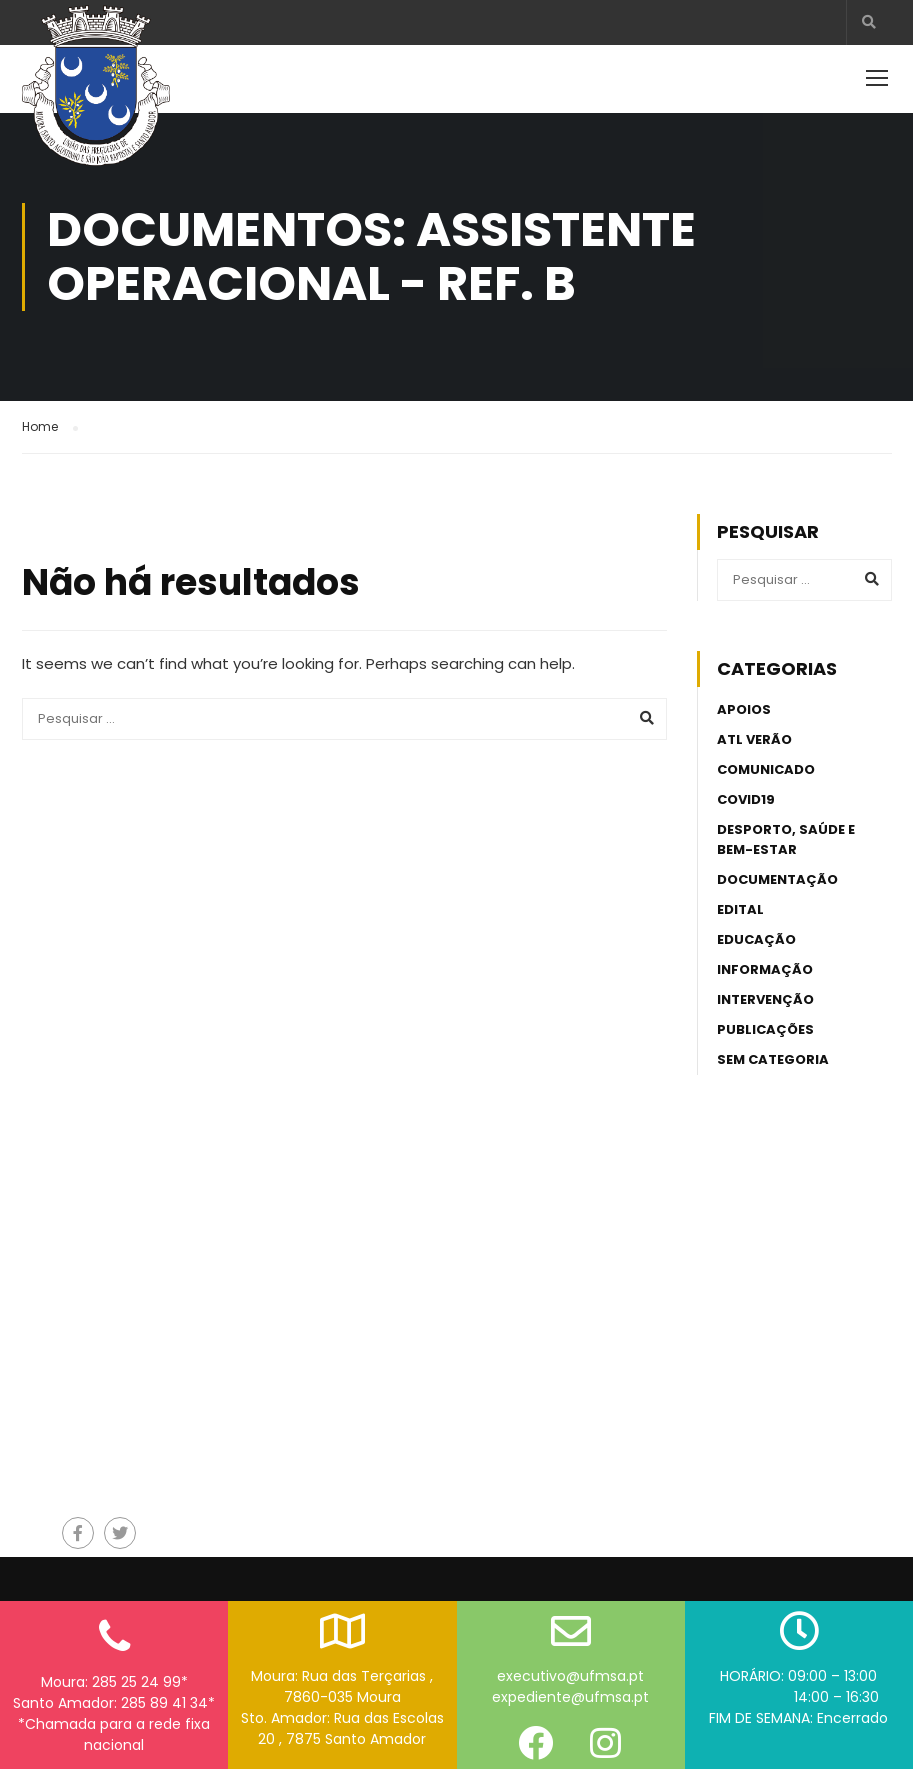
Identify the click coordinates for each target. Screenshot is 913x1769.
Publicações (765, 1014)
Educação (756, 924)
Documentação (777, 864)
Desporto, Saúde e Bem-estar (786, 824)
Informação (765, 954)
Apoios (744, 694)
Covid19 (746, 784)
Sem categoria (773, 1044)
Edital (740, 894)
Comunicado (766, 754)
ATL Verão (754, 724)
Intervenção (765, 984)
